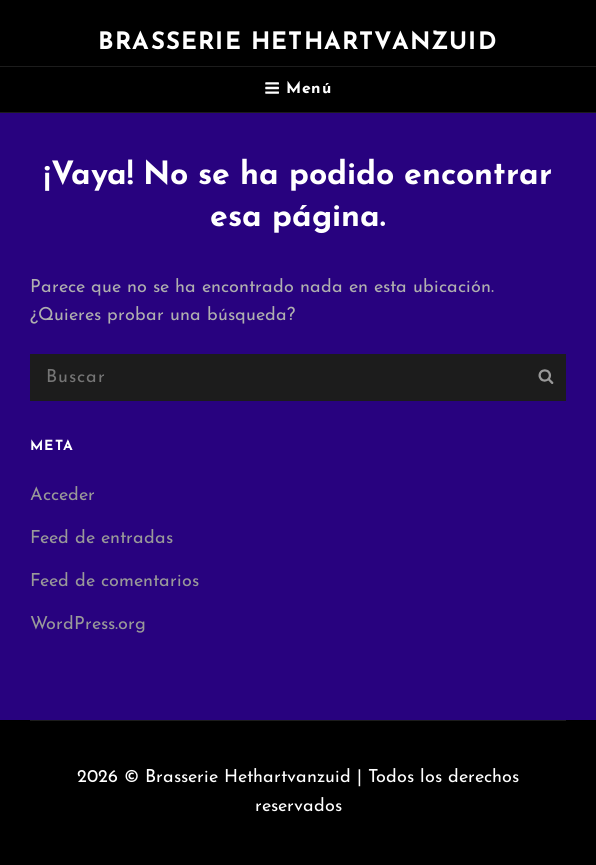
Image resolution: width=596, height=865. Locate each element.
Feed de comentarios (114, 581)
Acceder (62, 495)
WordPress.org (88, 624)
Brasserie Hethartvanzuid (298, 43)
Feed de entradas (101, 538)
